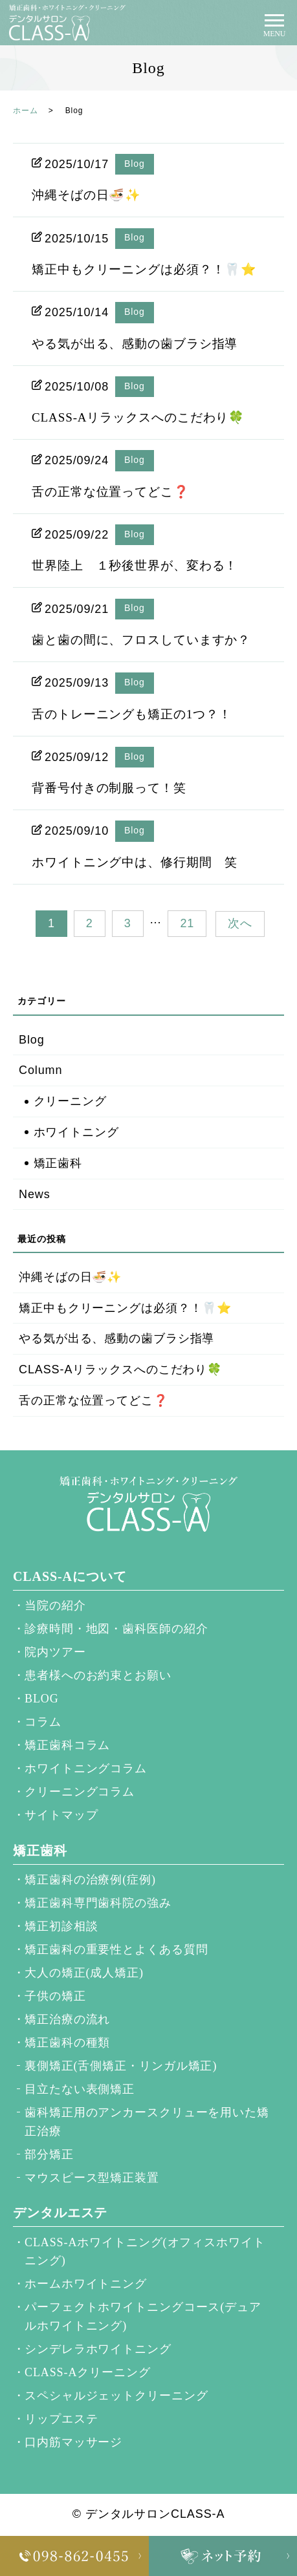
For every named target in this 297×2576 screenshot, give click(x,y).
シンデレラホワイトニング (98, 2349)
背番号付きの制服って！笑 (109, 788)
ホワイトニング (76, 1132)
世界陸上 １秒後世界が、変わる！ (134, 565)
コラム (43, 1721)
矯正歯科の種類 (67, 2042)
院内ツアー (55, 1652)
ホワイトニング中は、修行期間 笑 (134, 862)
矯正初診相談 (61, 1926)
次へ (240, 923)
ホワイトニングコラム (86, 1768)
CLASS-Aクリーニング (88, 2372)
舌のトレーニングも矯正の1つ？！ (132, 714)
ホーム (25, 110)
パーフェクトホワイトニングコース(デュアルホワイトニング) (143, 2316)
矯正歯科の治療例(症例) (90, 1879)
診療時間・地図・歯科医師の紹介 (116, 1628)
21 (187, 923)
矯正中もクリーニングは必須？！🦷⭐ (144, 269)
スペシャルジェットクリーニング (116, 2395)
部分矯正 (49, 2154)
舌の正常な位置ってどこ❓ (111, 492)
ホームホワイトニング (86, 2283)
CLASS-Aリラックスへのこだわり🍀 (138, 417)
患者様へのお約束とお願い (98, 1675)
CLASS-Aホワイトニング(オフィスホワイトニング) (145, 2252)
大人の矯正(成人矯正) (84, 1972)
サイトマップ (61, 1815)
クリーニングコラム (80, 1791)
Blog (134, 163)
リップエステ (61, 2418)
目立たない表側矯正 (80, 2089)
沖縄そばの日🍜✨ (86, 195)
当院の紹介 (55, 1605)
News (34, 1194)
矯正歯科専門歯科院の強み (98, 1902)
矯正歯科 (58, 1163)
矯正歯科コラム (67, 1745)
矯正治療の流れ (67, 2019)
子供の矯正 (55, 1996)
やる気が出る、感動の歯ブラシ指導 (134, 343)
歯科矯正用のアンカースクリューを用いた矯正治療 (147, 2122)
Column (40, 1070)
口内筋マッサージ (73, 2442)
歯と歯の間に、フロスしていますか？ (141, 640)
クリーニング (70, 1101)
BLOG (42, 1698)
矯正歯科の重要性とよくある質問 (116, 1949)
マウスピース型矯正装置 (92, 2177)
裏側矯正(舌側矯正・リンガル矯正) (121, 2065)
